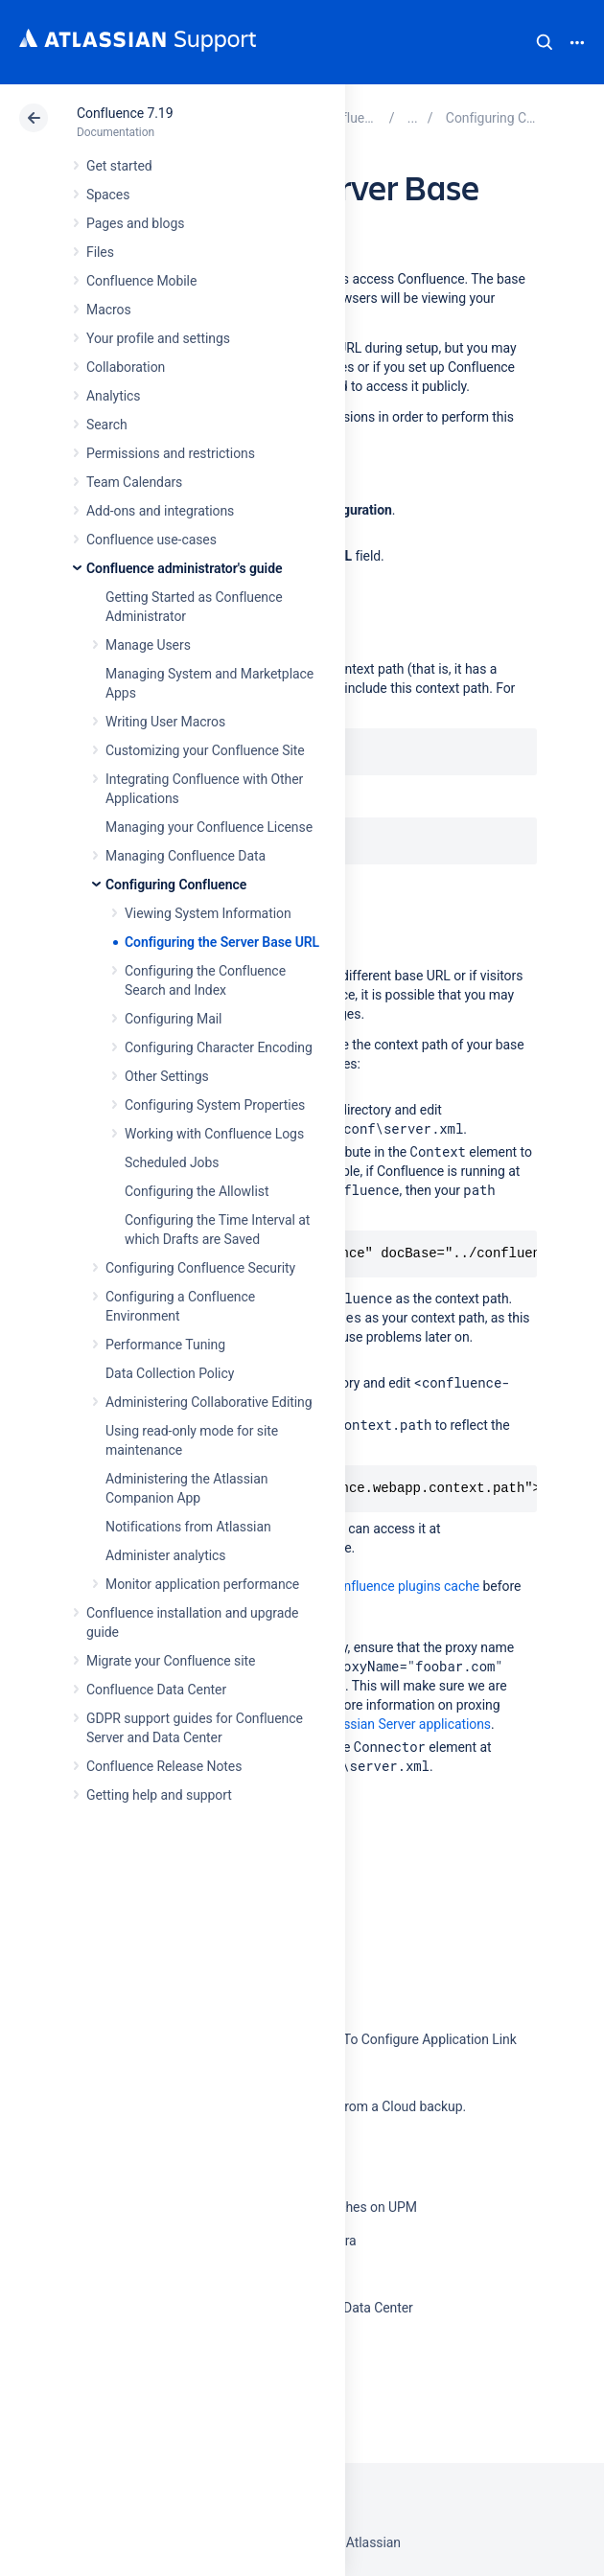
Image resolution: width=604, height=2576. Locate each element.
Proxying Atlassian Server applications (378, 1724)
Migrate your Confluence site (170, 1660)
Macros (108, 309)
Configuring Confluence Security (200, 1268)
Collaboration (125, 367)
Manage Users (148, 645)
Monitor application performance (202, 1584)
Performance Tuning (165, 1344)
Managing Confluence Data (185, 855)
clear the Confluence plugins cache (376, 1586)
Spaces (107, 194)
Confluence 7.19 (125, 113)
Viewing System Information (208, 913)
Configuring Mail (173, 1018)
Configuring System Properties (215, 1105)
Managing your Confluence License (209, 827)
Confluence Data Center (156, 1689)
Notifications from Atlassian (188, 1526)
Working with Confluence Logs (214, 1133)
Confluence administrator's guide (184, 568)
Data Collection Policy (169, 1373)
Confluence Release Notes (164, 1766)
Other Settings (167, 1076)
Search (544, 42)
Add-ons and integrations (160, 510)
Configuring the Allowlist (196, 1191)
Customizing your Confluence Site (205, 750)
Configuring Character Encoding (219, 1047)
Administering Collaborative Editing (209, 1402)
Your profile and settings (158, 338)
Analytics (113, 395)
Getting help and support (159, 1795)
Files (100, 252)
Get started (119, 165)
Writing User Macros (165, 721)
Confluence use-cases (151, 539)
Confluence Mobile (141, 280)
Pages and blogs (135, 223)
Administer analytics (165, 1555)
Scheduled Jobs (172, 1162)
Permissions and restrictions (170, 453)
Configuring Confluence (175, 884)
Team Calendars (134, 482)
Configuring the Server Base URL (222, 942)
